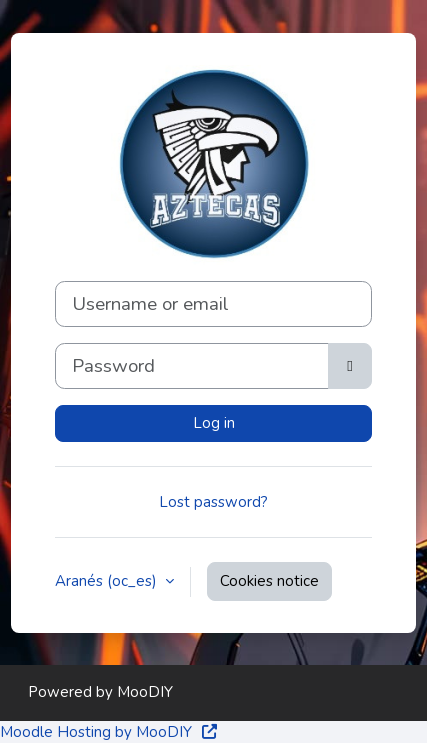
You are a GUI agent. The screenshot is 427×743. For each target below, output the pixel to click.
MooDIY (145, 692)
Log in (214, 423)
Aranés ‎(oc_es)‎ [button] (108, 581)
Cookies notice (269, 581)
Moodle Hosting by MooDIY (109, 732)
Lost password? (213, 502)
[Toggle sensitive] (350, 366)
